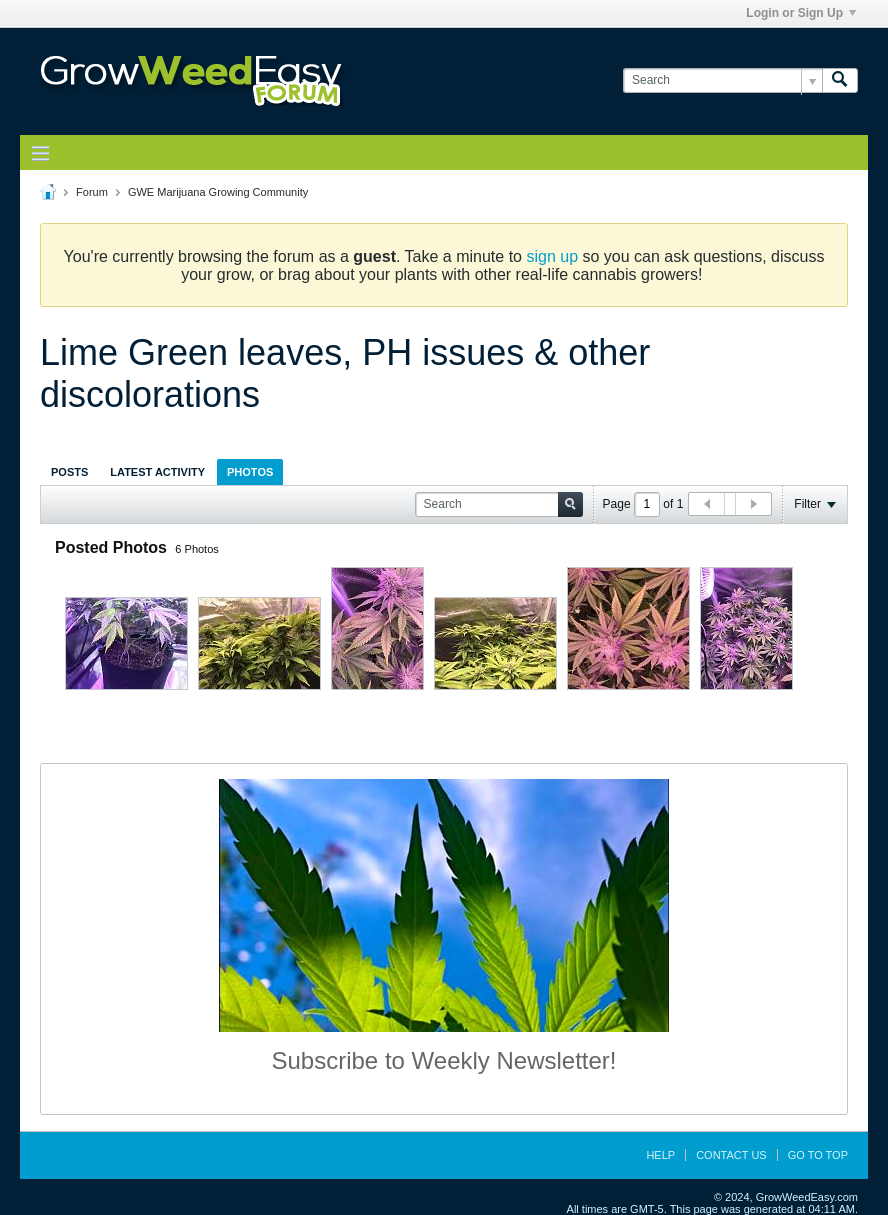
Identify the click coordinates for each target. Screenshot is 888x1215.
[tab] (69, 471)
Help (660, 1155)
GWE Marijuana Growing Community (218, 192)
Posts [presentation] (69, 472)
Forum (92, 192)
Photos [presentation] (250, 472)
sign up (552, 256)
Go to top (818, 1155)
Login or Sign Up (801, 13)
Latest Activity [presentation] (157, 472)
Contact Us (731, 1155)
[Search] (722, 80)
